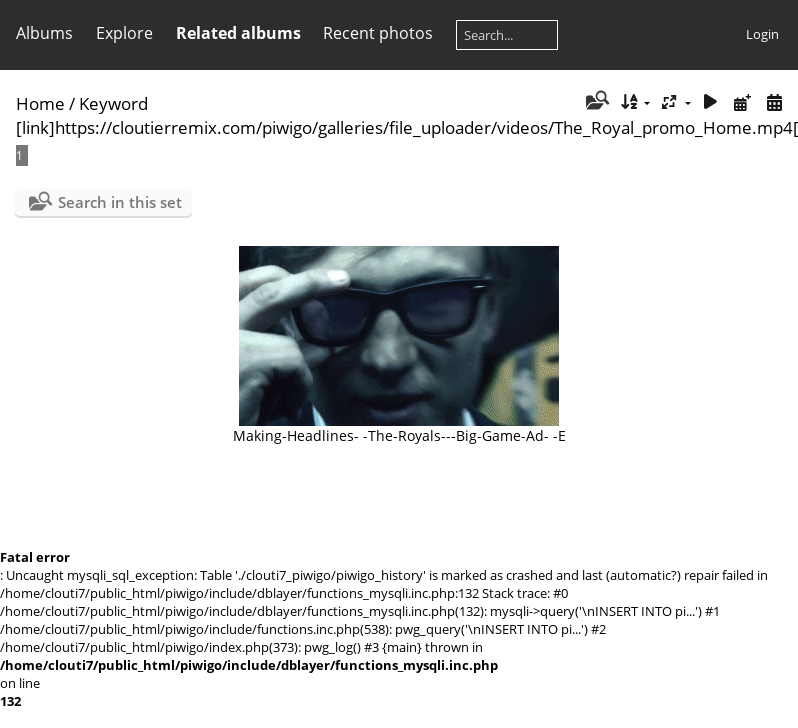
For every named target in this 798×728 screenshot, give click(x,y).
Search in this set (120, 202)
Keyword (113, 103)
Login (762, 34)
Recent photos (378, 33)
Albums (44, 33)
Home (40, 103)
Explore (124, 33)
